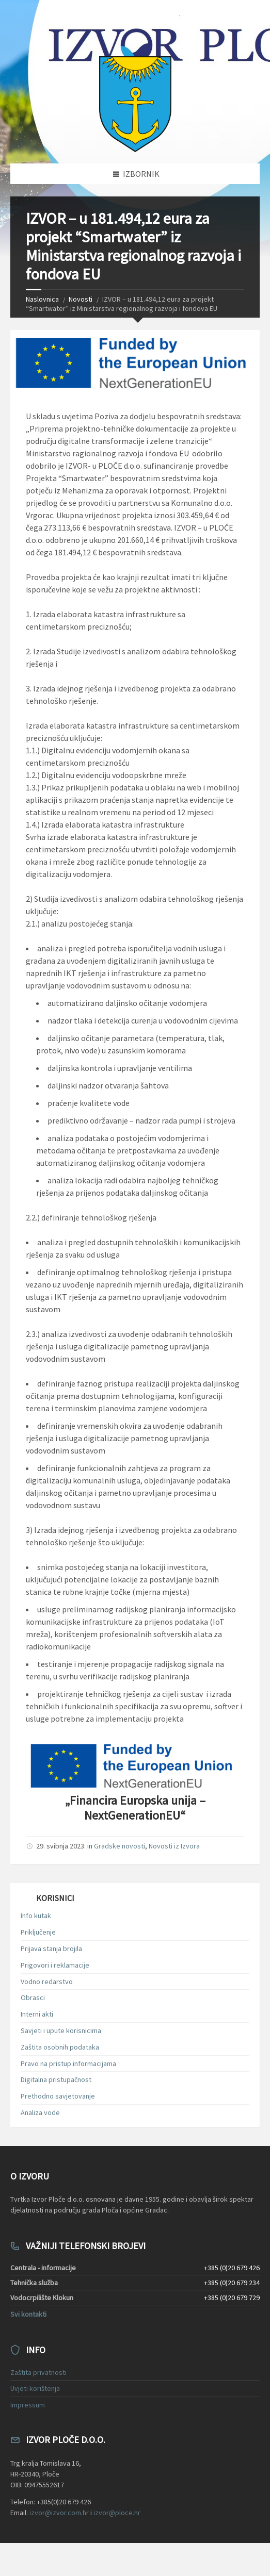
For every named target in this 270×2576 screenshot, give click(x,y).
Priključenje (38, 1932)
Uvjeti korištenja (35, 2388)
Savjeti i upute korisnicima (61, 2030)
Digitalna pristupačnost (56, 2079)
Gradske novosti (119, 1846)
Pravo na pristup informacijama (68, 2063)
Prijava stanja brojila (51, 1948)
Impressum (27, 2404)
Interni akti (37, 2014)
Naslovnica (42, 299)
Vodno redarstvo (47, 1981)
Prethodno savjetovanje (58, 2096)
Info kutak (36, 1915)
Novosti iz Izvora (174, 1846)
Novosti (80, 299)
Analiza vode (40, 2112)
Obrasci (33, 1997)
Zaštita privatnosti (38, 2372)
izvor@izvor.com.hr (59, 2512)
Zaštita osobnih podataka (60, 2047)
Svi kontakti (28, 2314)
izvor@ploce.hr (116, 2512)
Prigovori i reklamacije (55, 1965)
